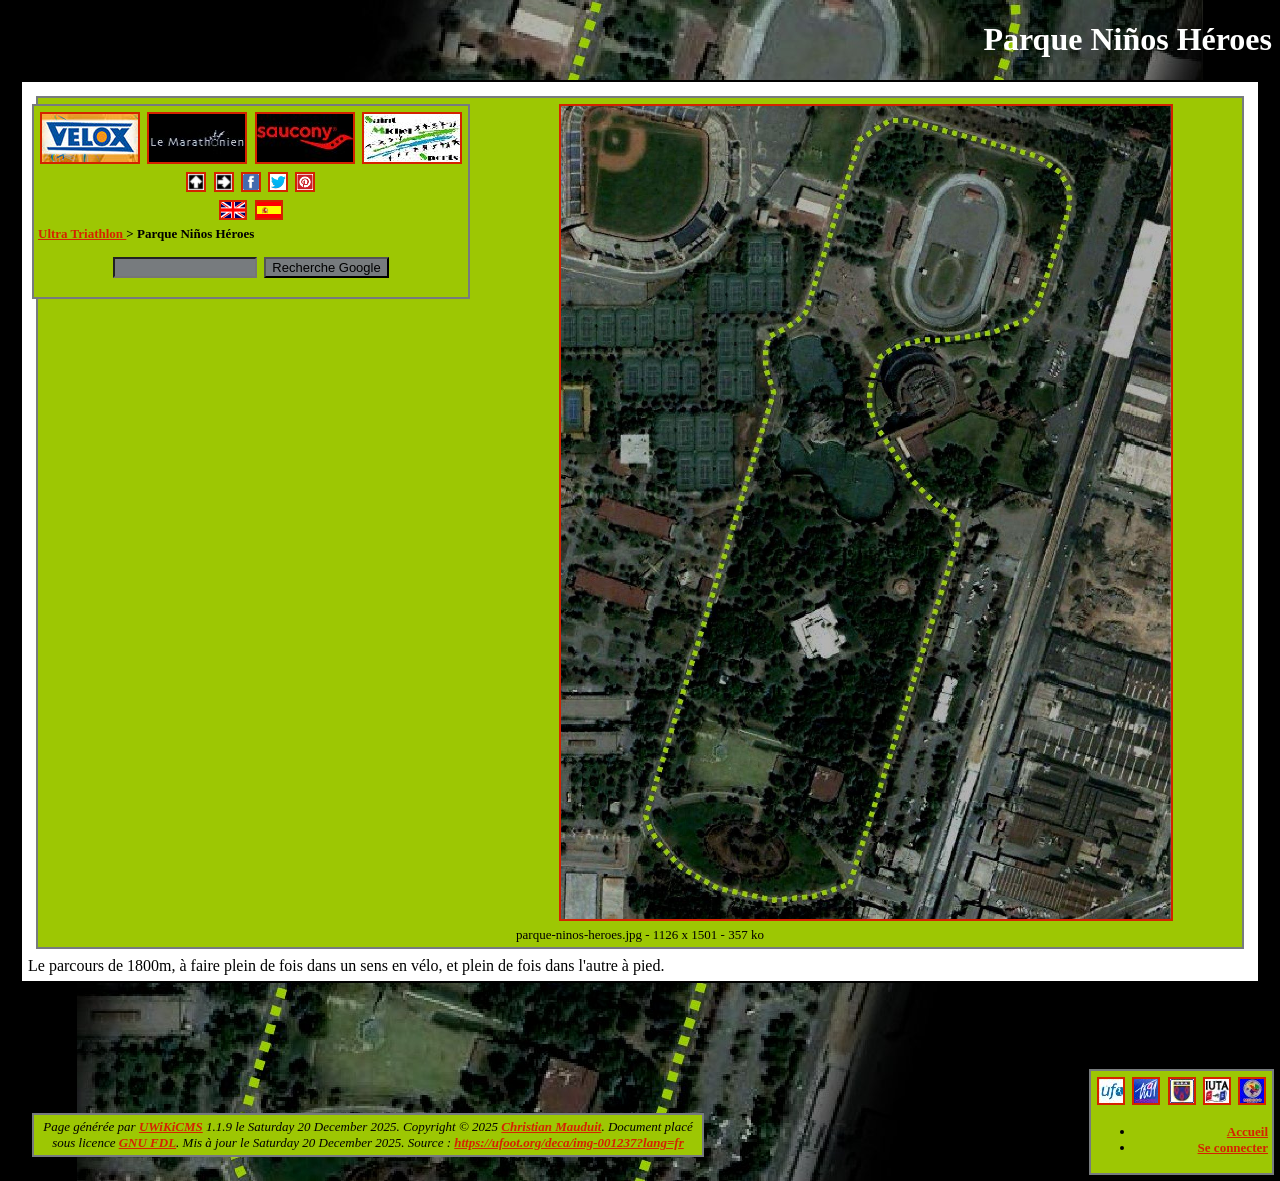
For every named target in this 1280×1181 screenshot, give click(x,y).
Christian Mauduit (551, 1126)
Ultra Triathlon (82, 233)
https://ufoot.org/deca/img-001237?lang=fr (569, 1142)
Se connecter (1233, 1147)
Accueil (1247, 1131)
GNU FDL (147, 1142)
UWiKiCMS (171, 1126)
